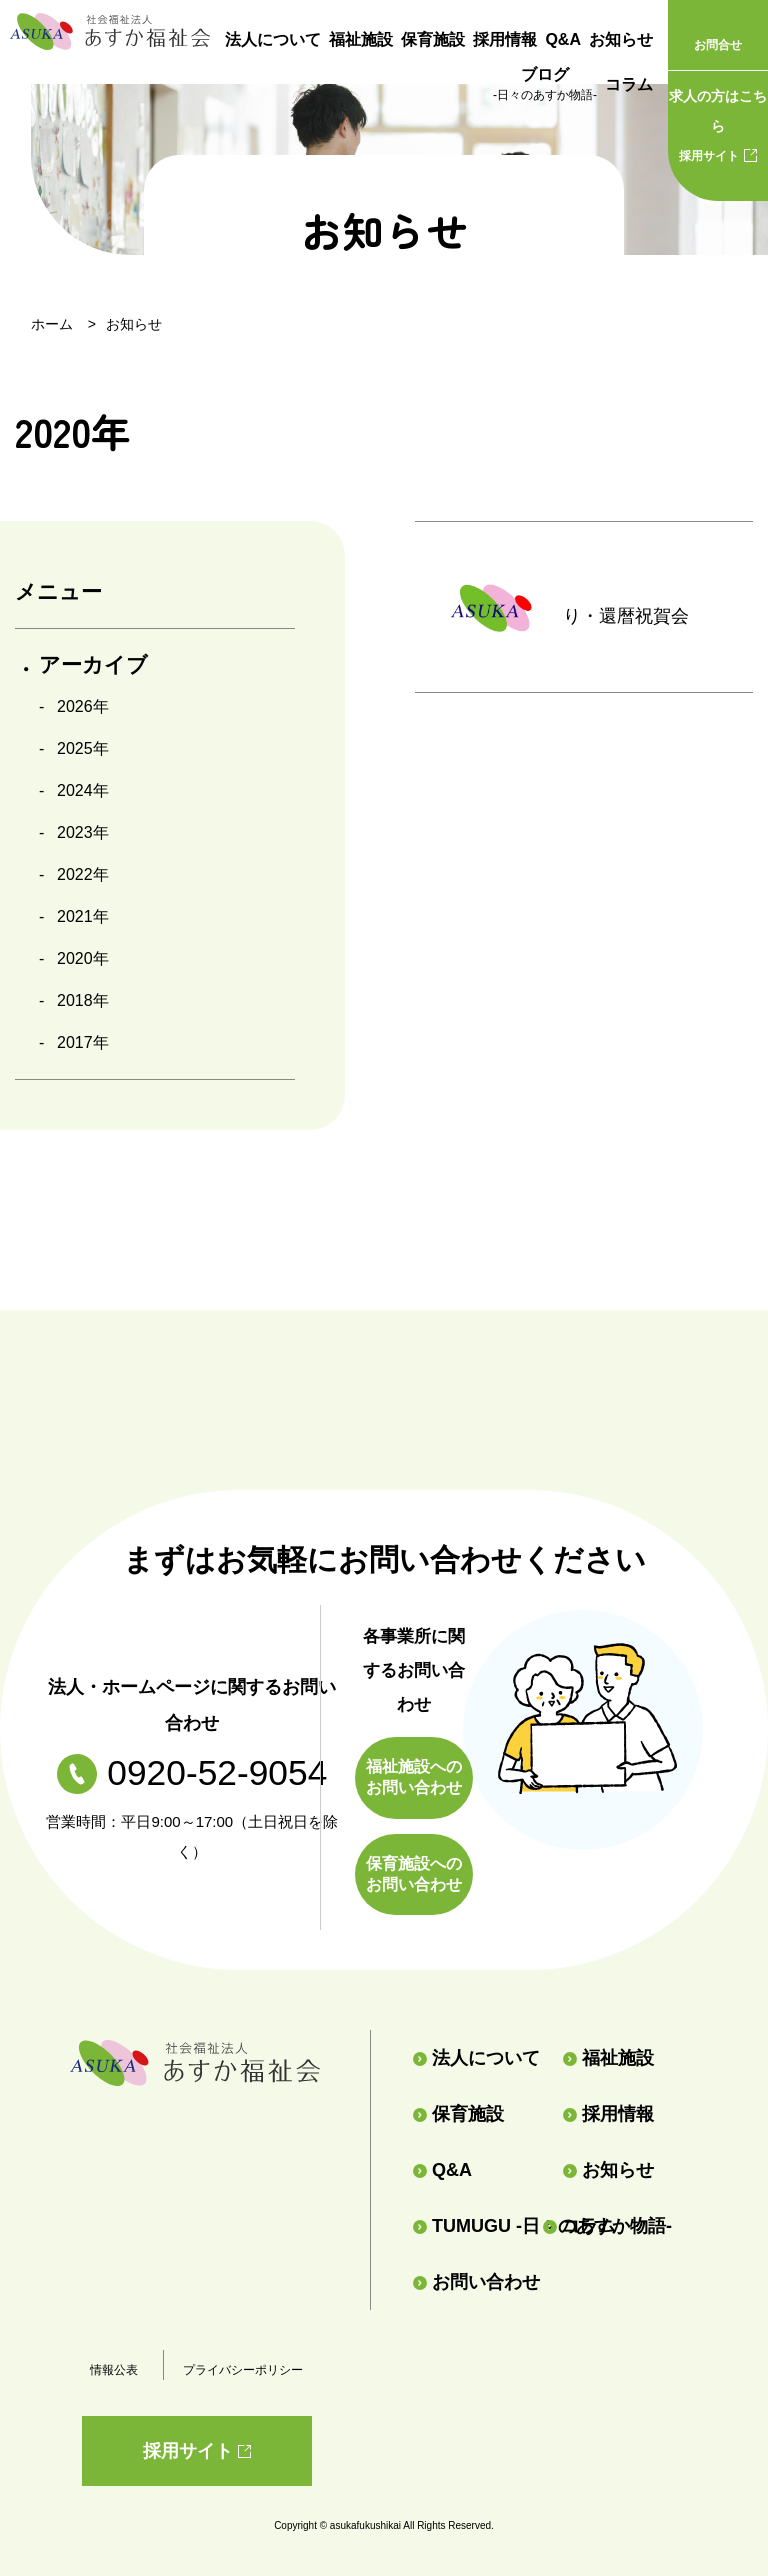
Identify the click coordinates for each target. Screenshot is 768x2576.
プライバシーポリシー (243, 2370)
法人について (273, 39)
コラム (629, 84)
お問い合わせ (476, 2282)
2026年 (83, 706)
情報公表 (114, 2370)
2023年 (83, 832)
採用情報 (505, 39)
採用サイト (718, 122)
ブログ (545, 86)
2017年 (83, 1042)
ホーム (52, 324)
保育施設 (433, 39)
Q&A (563, 39)
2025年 (83, 748)
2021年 (83, 916)
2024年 (83, 790)
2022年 (83, 874)
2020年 (83, 958)
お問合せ (718, 45)
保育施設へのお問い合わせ (414, 1874)
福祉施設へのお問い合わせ (414, 1777)
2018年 (83, 1000)
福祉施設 (361, 39)
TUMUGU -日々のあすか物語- (469, 2226)
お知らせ (621, 39)
